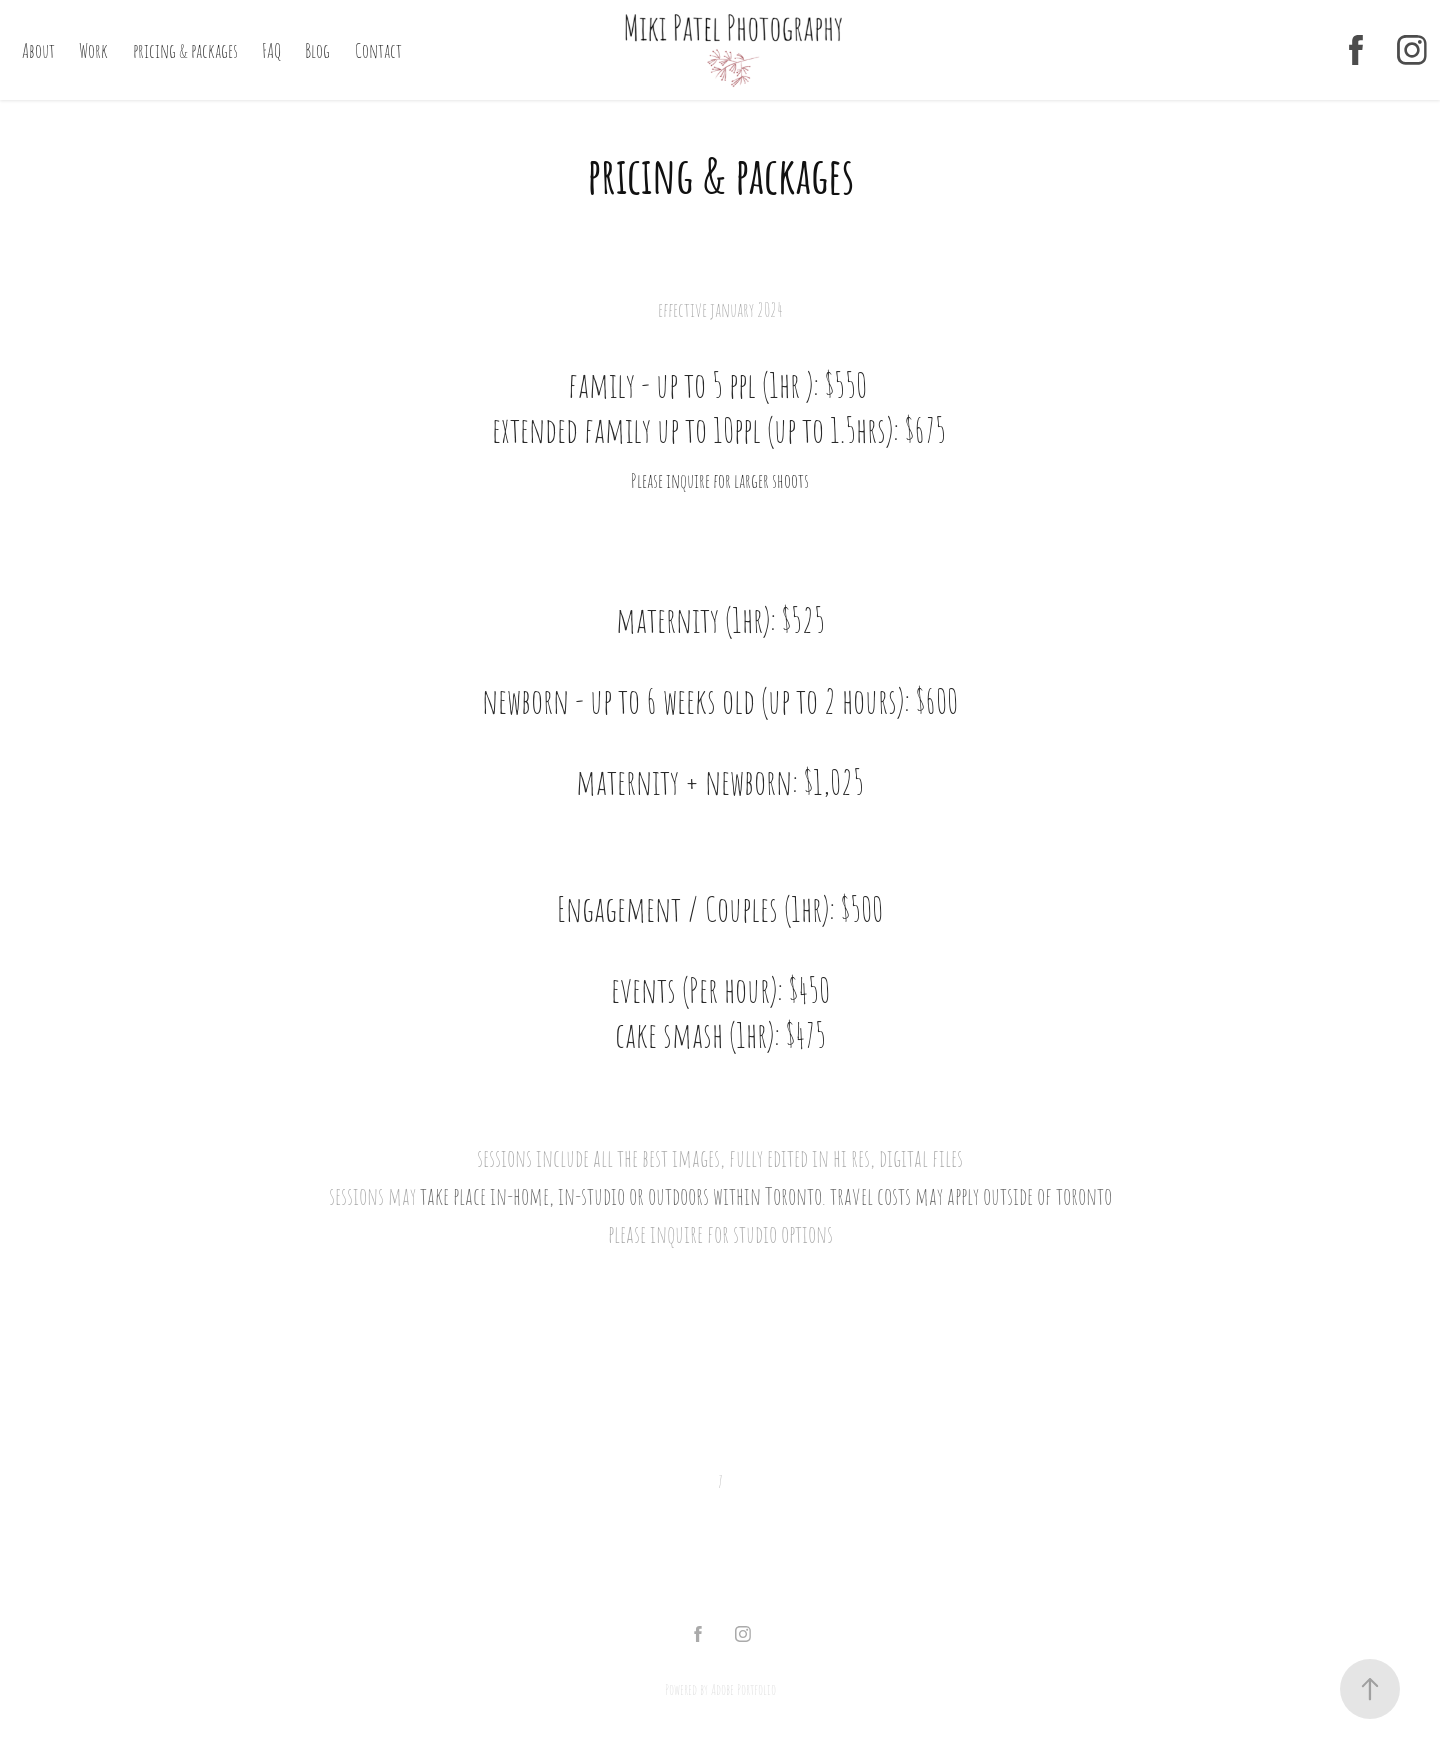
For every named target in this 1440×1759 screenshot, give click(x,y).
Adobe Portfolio (743, 1689)
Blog (317, 49)
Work (93, 49)
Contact (378, 49)
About (38, 49)
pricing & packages (185, 49)
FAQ (271, 49)
